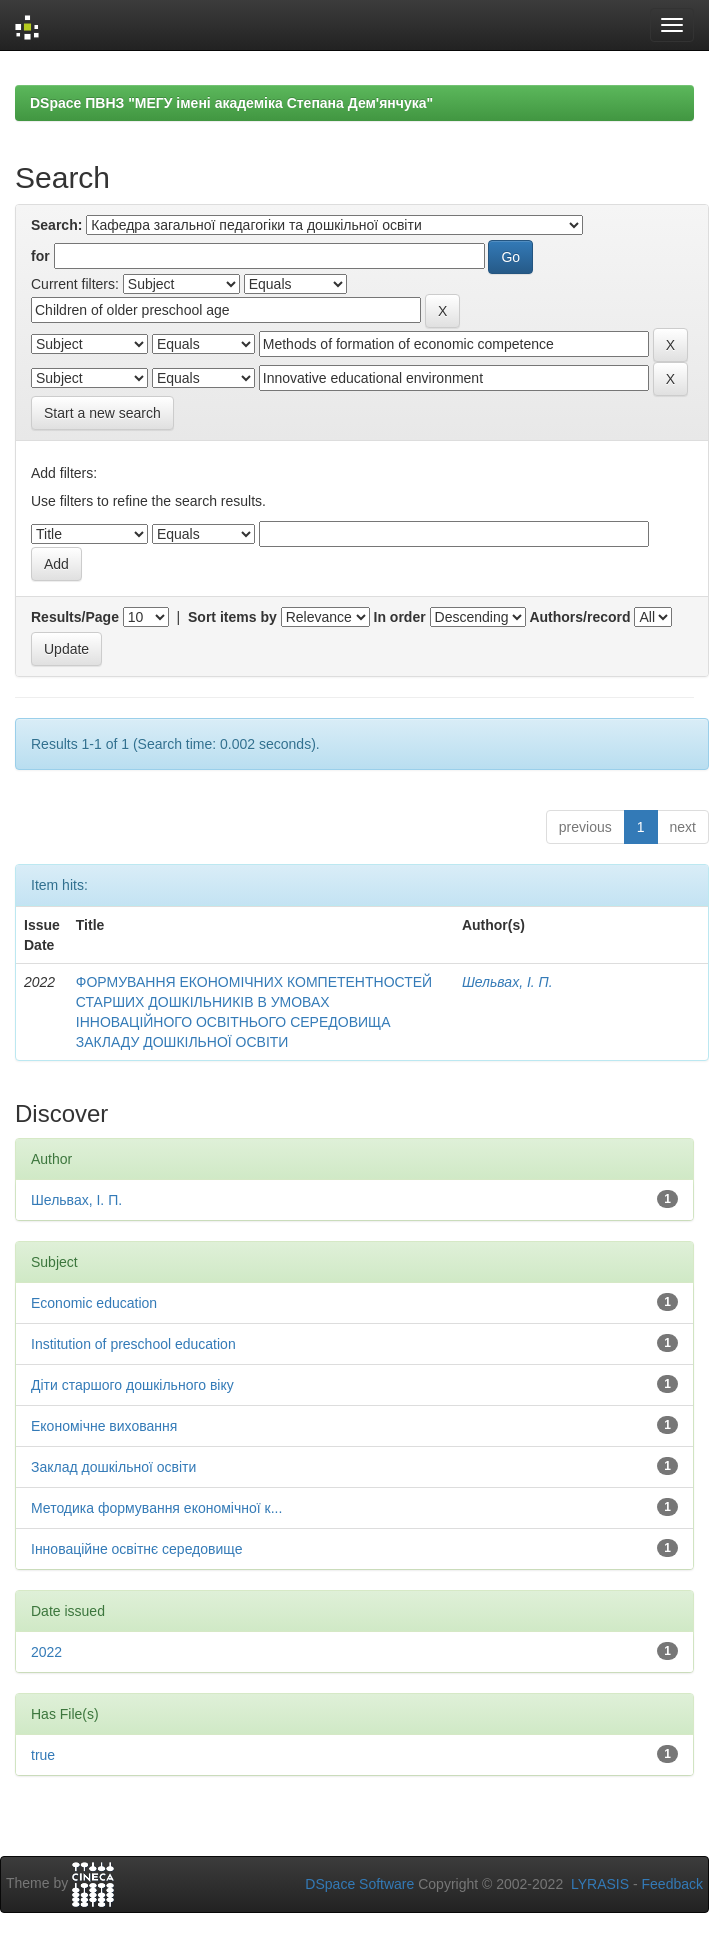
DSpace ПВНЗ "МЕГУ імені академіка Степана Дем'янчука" (231, 103)
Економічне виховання (104, 1426)
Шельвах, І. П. (507, 982)
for (40, 256)
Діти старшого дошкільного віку (132, 1385)
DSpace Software (359, 1884)
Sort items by (232, 617)
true (43, 1755)
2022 (46, 1652)
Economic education (94, 1303)
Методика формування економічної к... (156, 1508)
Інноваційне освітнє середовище (136, 1549)
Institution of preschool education (133, 1344)
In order (400, 617)
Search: (56, 225)
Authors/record (579, 617)
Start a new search (102, 413)
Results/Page (75, 617)
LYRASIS (600, 1884)
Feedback (672, 1884)
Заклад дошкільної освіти (113, 1467)
